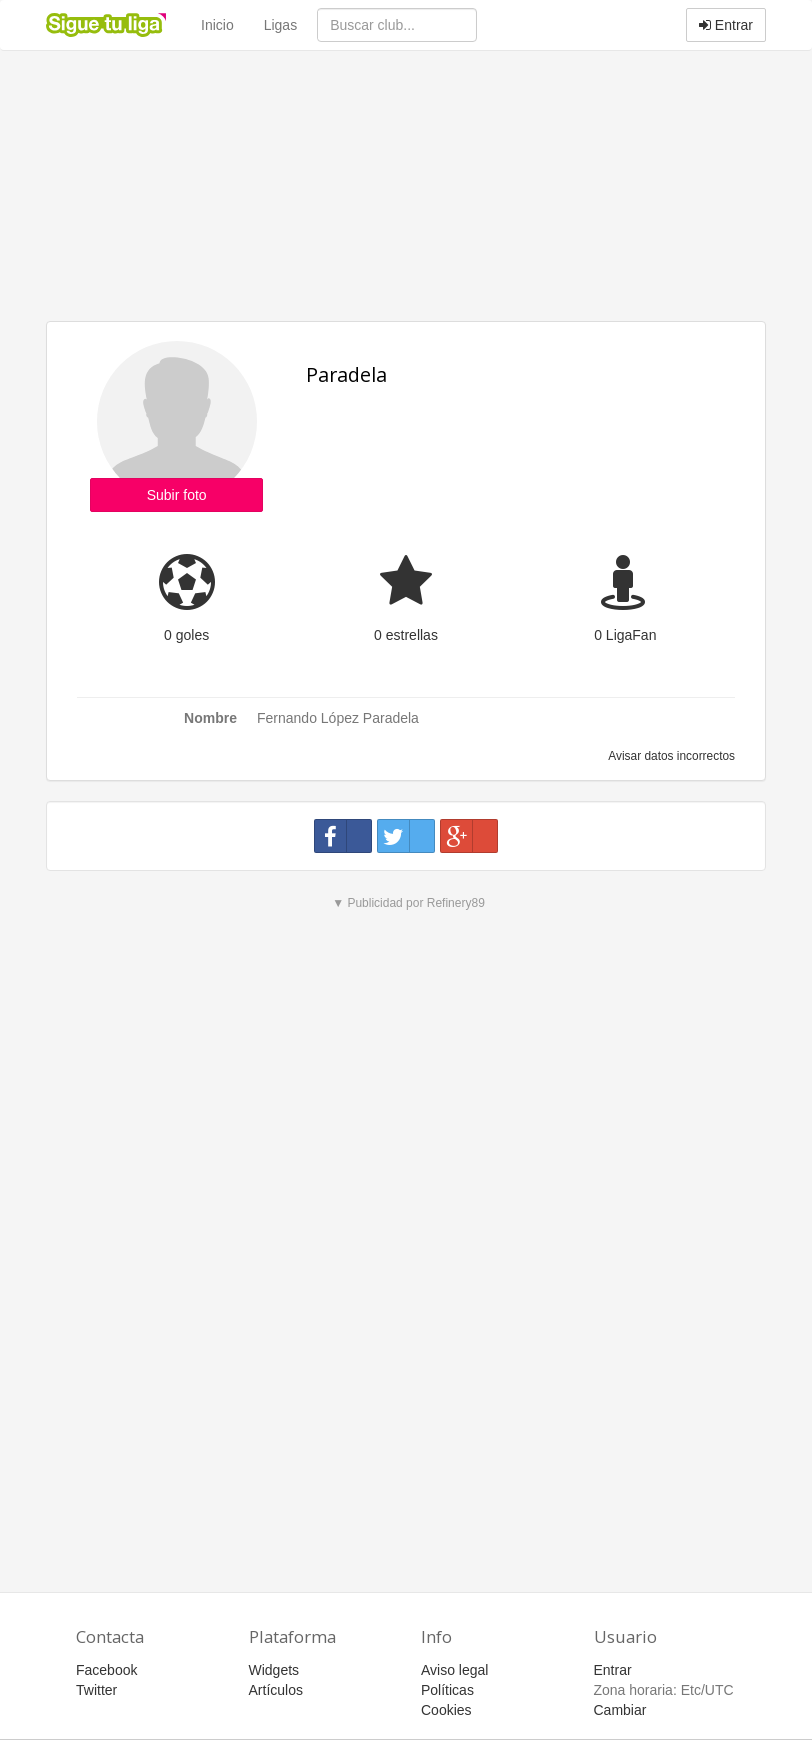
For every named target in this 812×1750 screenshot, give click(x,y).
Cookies (446, 1710)
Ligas (280, 25)
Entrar (726, 25)
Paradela (346, 374)
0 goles (186, 635)
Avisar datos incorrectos (670, 756)
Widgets (274, 1670)
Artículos (276, 1690)
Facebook (106, 1670)
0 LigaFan (625, 635)
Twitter (96, 1690)
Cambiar (620, 1710)
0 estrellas (406, 635)
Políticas (447, 1690)
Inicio (217, 25)
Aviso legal (454, 1670)
